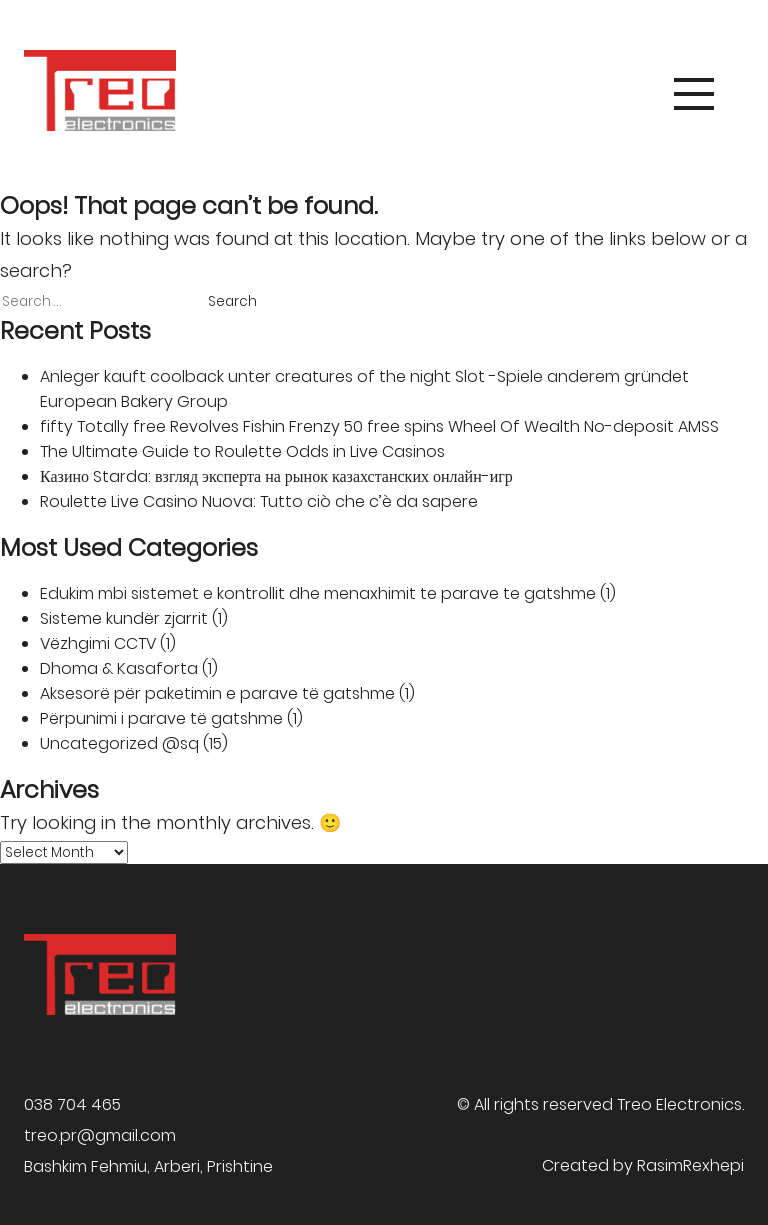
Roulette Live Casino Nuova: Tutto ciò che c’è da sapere (259, 501)
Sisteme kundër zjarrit (124, 618)
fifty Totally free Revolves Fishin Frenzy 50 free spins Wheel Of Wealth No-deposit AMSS (379, 426)
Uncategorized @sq (119, 743)
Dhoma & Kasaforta (119, 668)
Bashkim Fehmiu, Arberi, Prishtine (148, 1166)
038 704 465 (72, 1104)
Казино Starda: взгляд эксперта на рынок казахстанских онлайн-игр (276, 476)
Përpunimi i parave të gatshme (161, 718)
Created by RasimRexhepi (643, 1165)
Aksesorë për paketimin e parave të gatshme (217, 693)
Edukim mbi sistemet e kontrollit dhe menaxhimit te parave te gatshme (318, 593)
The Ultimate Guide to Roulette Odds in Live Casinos (242, 451)
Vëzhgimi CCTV (98, 643)
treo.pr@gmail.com (100, 1135)
